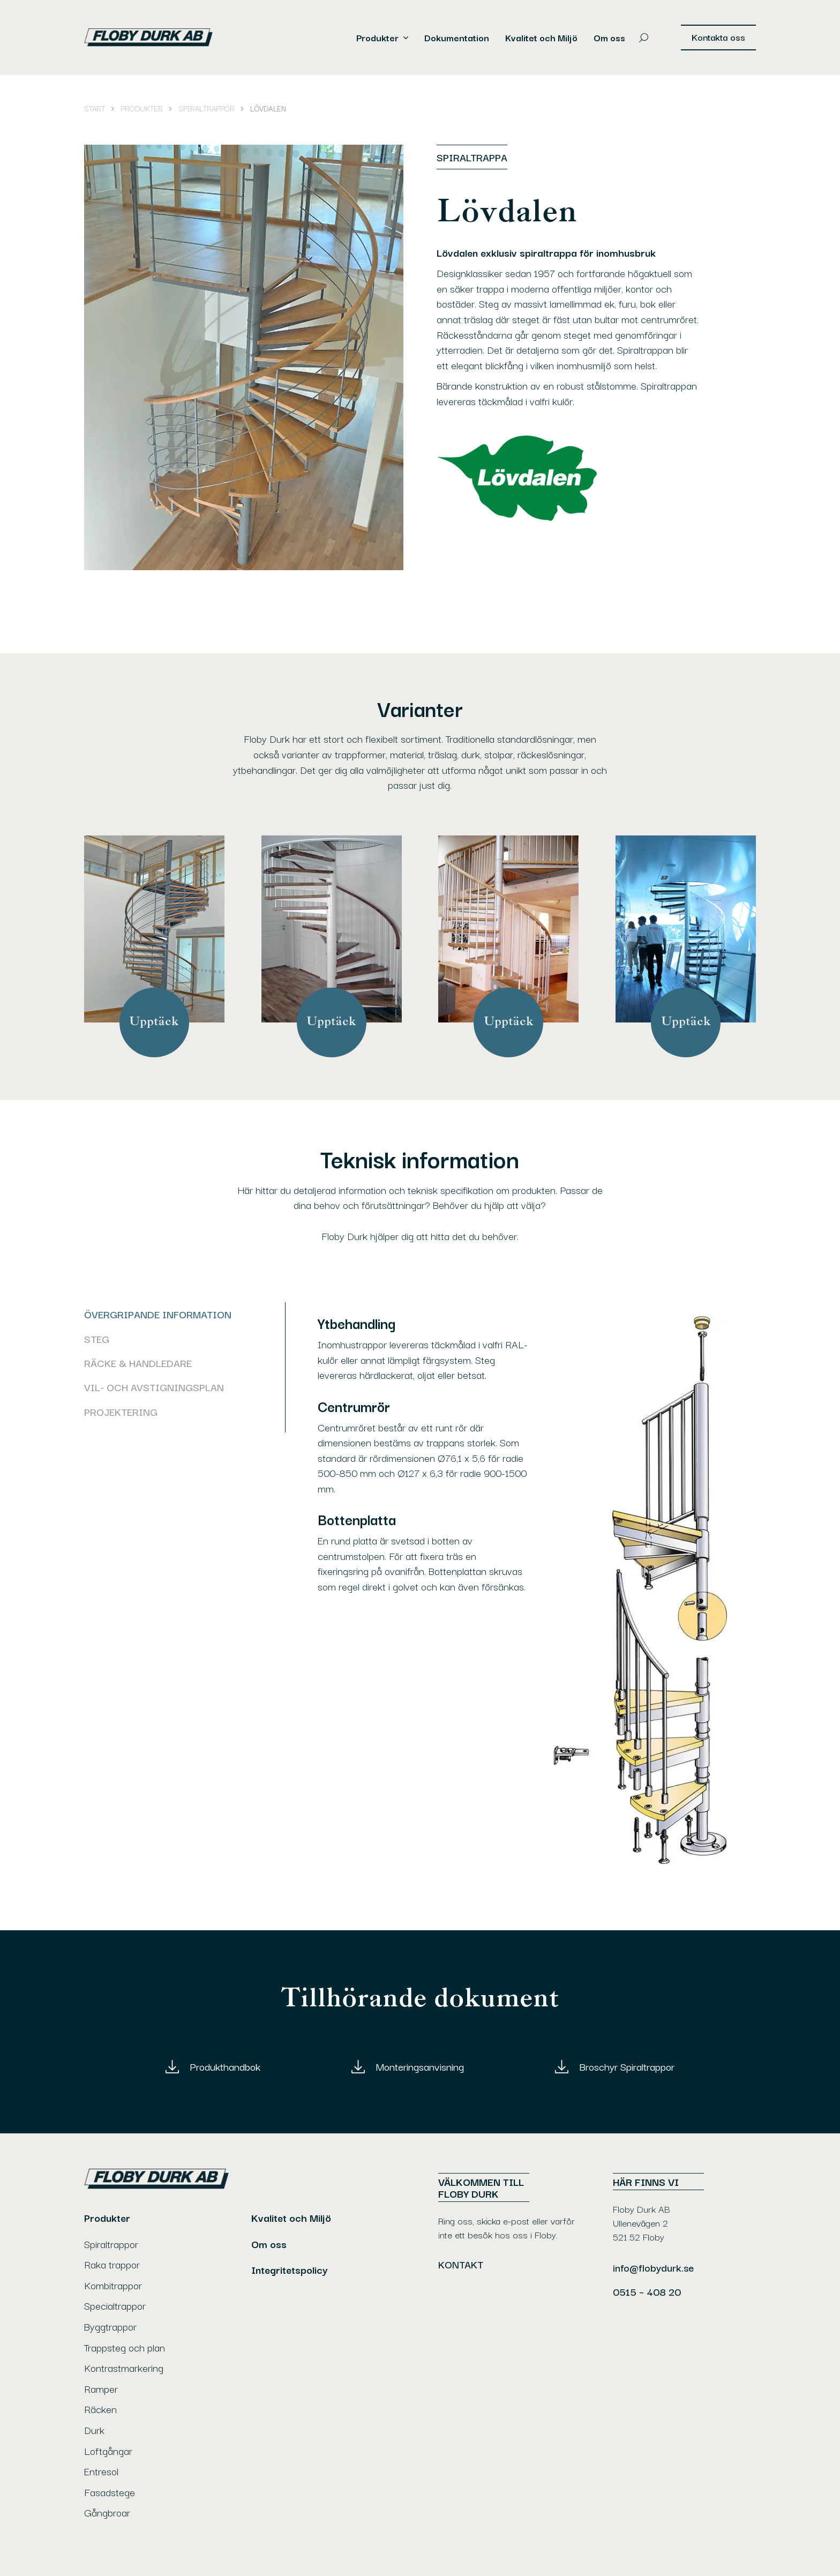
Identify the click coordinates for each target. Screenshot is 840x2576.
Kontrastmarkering (123, 2368)
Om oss (609, 37)
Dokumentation (456, 37)
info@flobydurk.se (653, 2267)
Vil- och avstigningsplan (154, 1387)
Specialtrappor (115, 2305)
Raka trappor (112, 2264)
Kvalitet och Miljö (541, 37)
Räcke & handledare (138, 1363)
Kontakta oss (718, 36)
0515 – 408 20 (647, 2291)
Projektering (121, 1411)
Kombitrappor (113, 2285)
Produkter (377, 37)
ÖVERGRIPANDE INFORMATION (157, 1314)
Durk (94, 2430)
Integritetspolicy (289, 2269)
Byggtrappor (110, 2326)
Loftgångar (108, 2451)
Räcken (100, 2409)
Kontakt (460, 2264)
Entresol (101, 2471)
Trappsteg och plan (124, 2347)
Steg (96, 1339)
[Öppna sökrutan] (643, 37)
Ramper (101, 2388)
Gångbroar (107, 2512)
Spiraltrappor (111, 2244)
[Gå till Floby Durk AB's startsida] (156, 37)
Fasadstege (109, 2492)
